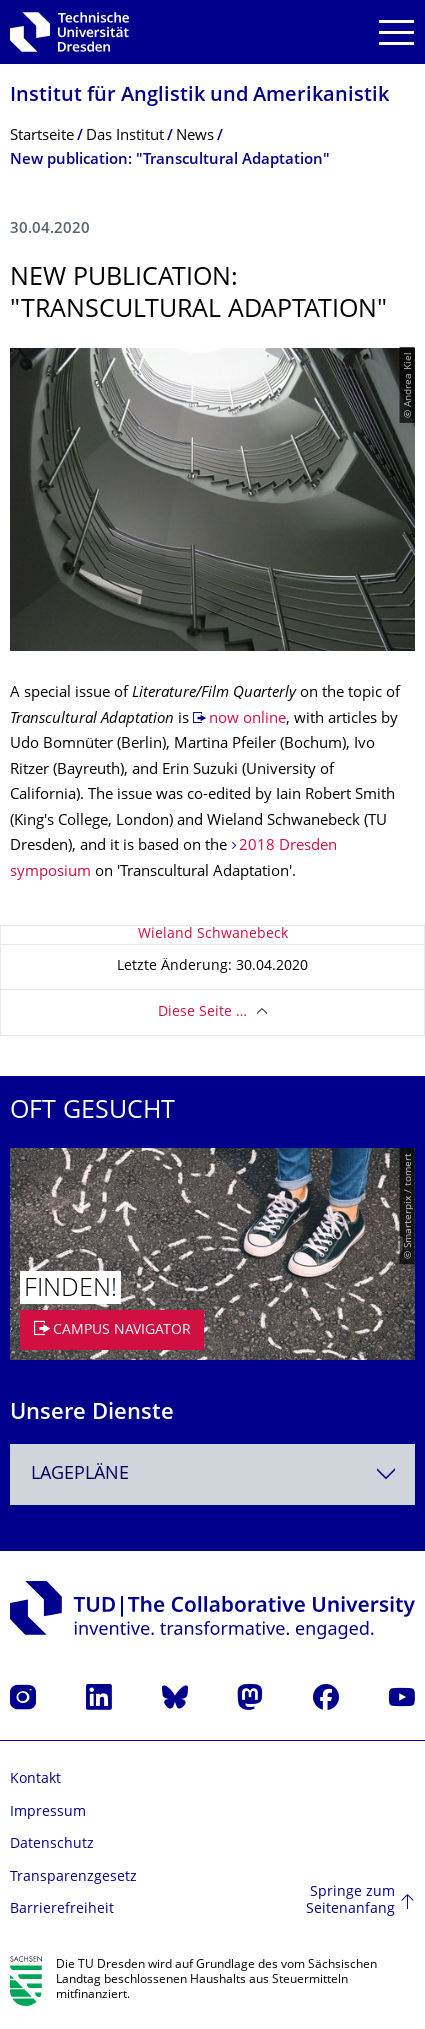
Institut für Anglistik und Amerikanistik (199, 96)
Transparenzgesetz (73, 1877)
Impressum (48, 1812)
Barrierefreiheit (62, 1909)
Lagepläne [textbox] (80, 1474)
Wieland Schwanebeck (213, 934)
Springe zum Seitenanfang (350, 1901)
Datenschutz (52, 1844)
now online (247, 719)
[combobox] (212, 1474)
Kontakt (35, 1779)
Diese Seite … (202, 1012)
